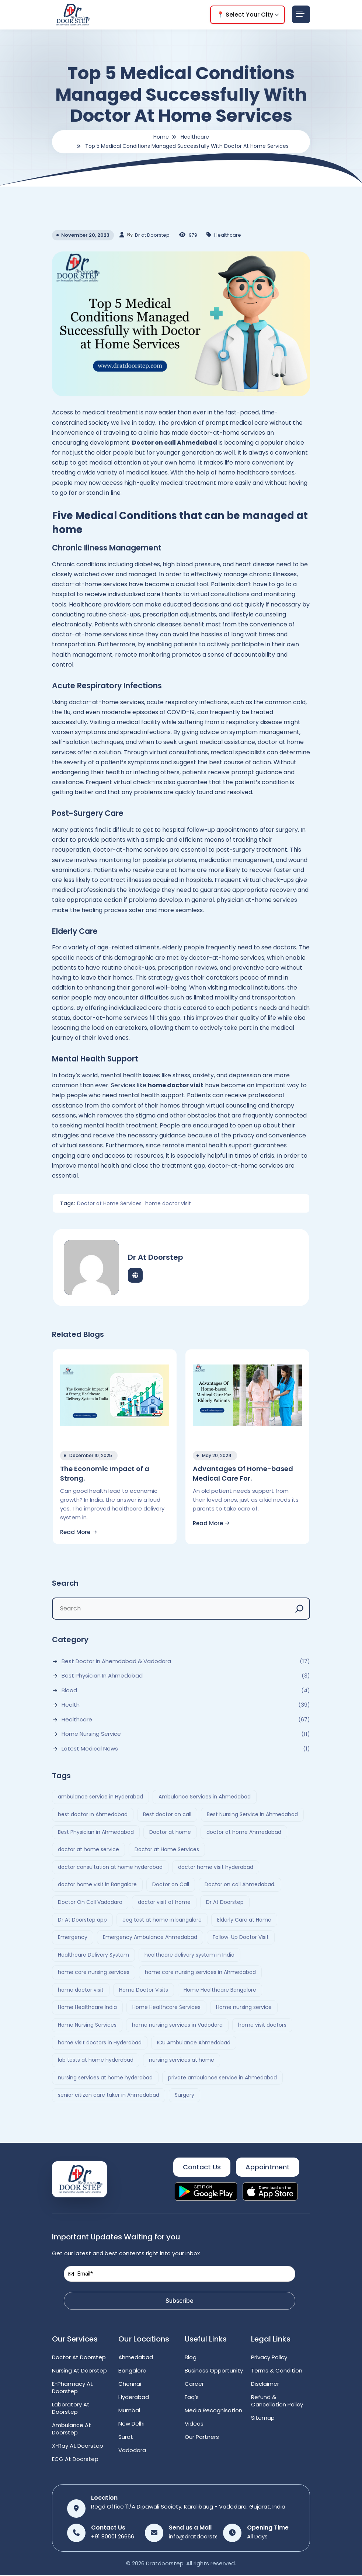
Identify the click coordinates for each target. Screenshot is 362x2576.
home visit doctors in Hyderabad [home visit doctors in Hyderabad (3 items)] (100, 2043)
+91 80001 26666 (112, 2537)
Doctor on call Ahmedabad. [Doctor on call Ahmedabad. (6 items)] (240, 1885)
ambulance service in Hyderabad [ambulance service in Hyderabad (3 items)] (100, 1797)
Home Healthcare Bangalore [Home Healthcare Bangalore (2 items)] (220, 1990)
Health (71, 1705)
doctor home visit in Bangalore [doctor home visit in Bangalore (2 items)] (97, 1885)
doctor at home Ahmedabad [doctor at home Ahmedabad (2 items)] (243, 1832)
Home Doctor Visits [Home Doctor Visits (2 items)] (143, 1990)
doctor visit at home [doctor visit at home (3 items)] (164, 1902)
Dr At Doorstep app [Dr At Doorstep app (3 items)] (82, 1920)
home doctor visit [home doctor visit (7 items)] (81, 1990)
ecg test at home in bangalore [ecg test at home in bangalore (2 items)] (162, 1920)
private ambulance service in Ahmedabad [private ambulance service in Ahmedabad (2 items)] (222, 2078)
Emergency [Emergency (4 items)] (72, 1937)
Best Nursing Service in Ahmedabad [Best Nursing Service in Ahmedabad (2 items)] (252, 1815)
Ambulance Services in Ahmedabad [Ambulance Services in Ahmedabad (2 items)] (205, 1797)
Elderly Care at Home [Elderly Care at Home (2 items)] (244, 1920)
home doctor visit (167, 1203)
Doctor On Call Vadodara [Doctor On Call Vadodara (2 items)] (90, 1902)
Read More (78, 1532)
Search (65, 1583)
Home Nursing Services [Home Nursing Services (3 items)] (87, 2025)
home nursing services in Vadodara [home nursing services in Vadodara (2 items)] (177, 2025)
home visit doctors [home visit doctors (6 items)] (262, 2025)
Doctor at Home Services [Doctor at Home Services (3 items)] (167, 1850)
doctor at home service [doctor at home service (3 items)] (88, 1850)
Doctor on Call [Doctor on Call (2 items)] (170, 1885)
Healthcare (195, 136)
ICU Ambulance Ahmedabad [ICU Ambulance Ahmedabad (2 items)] (193, 2043)
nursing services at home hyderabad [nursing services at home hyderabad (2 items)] (105, 2078)
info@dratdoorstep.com (202, 2537)
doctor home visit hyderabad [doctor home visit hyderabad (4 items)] (215, 1867)
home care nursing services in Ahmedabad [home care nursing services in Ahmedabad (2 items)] (200, 1973)
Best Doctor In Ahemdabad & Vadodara (116, 1661)
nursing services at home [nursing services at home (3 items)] (181, 2060)
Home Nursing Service (91, 1734)
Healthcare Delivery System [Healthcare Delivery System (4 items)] (93, 1955)
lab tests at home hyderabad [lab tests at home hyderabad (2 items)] (95, 2060)
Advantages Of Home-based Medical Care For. (243, 1473)
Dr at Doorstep (152, 234)
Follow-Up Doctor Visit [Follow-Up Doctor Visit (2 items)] (241, 1937)
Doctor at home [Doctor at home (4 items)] (170, 1832)
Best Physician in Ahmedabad (102, 1676)
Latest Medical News (90, 1749)
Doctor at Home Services (108, 1203)
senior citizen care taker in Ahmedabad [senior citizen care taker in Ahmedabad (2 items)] (108, 2095)
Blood (69, 1690)
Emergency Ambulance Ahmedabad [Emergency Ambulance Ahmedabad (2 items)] (150, 1937)
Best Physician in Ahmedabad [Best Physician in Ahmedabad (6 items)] (96, 1832)
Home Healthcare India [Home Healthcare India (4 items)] (87, 2008)
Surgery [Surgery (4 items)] (184, 2095)
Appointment (268, 2167)
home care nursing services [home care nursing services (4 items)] (93, 1973)
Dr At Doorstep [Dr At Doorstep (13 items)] (225, 1902)
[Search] (299, 1609)
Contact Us (202, 2167)
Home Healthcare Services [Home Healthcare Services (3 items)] (166, 2008)
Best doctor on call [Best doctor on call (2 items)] (167, 1815)
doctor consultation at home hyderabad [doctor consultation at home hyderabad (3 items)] (110, 1867)
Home (161, 136)
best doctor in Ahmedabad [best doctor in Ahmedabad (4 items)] (93, 1815)
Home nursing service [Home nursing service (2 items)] (244, 2008)
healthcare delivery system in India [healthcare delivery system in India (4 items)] (189, 1955)
